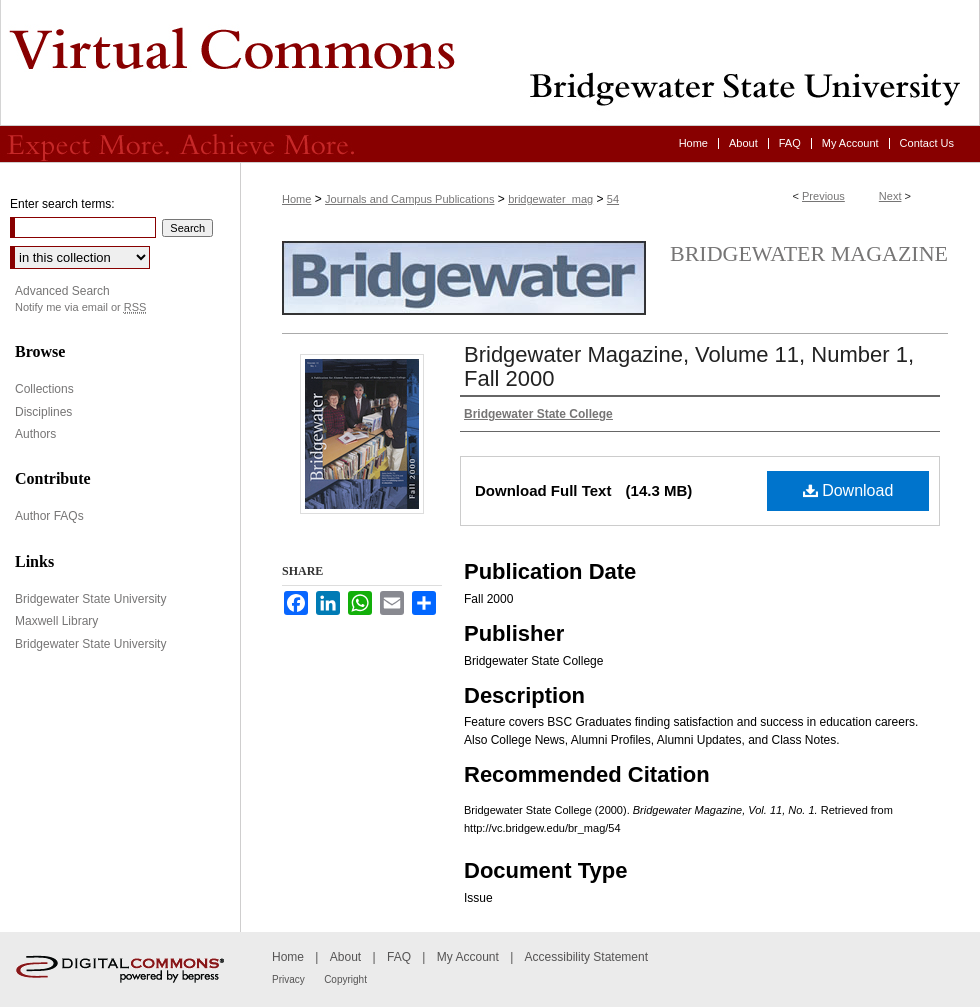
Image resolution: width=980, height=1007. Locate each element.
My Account (468, 957)
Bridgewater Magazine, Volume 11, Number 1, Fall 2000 (689, 366)
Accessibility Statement (586, 957)
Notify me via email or (80, 307)
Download (848, 490)
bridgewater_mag (550, 199)
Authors (35, 434)
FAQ (399, 957)
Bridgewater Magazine (809, 253)
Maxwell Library (56, 621)
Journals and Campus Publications (409, 199)
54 (613, 199)
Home (296, 199)
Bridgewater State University (90, 599)
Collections (44, 389)
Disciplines (43, 412)
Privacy (288, 979)
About (345, 957)
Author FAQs (49, 516)
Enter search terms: (62, 204)
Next (890, 196)
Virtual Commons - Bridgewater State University (490, 63)
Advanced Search (62, 291)
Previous (823, 196)
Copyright (345, 979)
